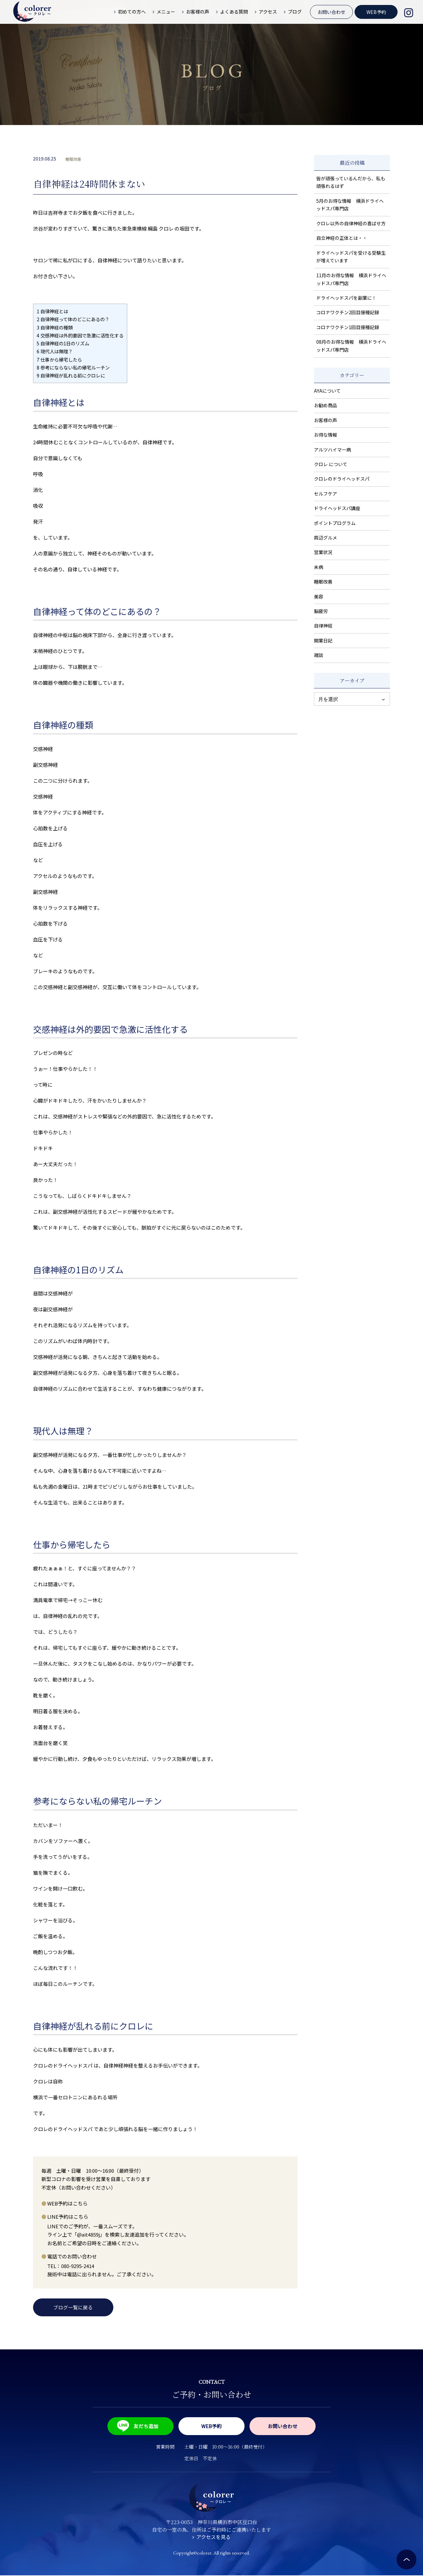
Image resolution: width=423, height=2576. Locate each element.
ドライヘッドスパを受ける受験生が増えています (351, 256)
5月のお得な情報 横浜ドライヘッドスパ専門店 (350, 204)
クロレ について (330, 464)
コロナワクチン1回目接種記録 (347, 327)
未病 (318, 567)
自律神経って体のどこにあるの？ (73, 319)
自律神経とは (52, 311)
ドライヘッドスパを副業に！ (346, 297)
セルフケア (325, 493)
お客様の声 (325, 420)
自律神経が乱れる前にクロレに (71, 375)
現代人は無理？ (55, 351)
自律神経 (323, 625)
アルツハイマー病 (332, 449)
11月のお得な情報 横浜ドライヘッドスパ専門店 (351, 279)
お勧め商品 (325, 405)
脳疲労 (321, 611)
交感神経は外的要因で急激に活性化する (80, 335)
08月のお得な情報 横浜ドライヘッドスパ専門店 (351, 345)
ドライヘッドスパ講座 (337, 508)
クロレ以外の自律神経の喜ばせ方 (351, 223)
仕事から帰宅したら (59, 359)
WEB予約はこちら (67, 2203)
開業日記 (323, 640)
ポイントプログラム (335, 523)
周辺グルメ (325, 537)
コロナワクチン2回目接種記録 (347, 312)
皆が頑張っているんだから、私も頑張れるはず (350, 182)
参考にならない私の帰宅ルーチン (73, 367)
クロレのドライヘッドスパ (341, 478)
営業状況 (323, 552)
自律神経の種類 (55, 327)
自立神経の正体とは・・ (341, 238)
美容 (318, 596)
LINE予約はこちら (67, 2216)
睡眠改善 (73, 159)
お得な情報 (325, 434)
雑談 (318, 655)
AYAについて (327, 390)
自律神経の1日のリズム (63, 343)
